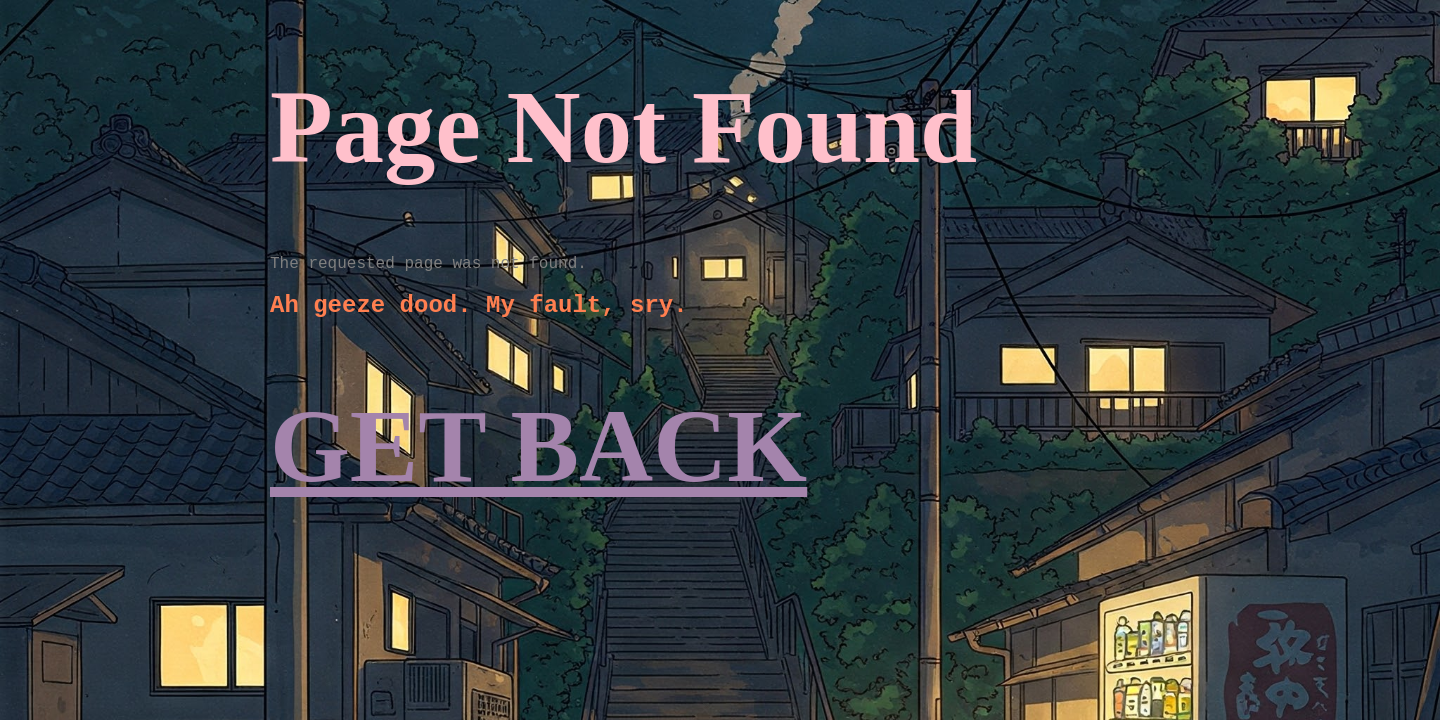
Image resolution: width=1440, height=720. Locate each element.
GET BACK (538, 446)
